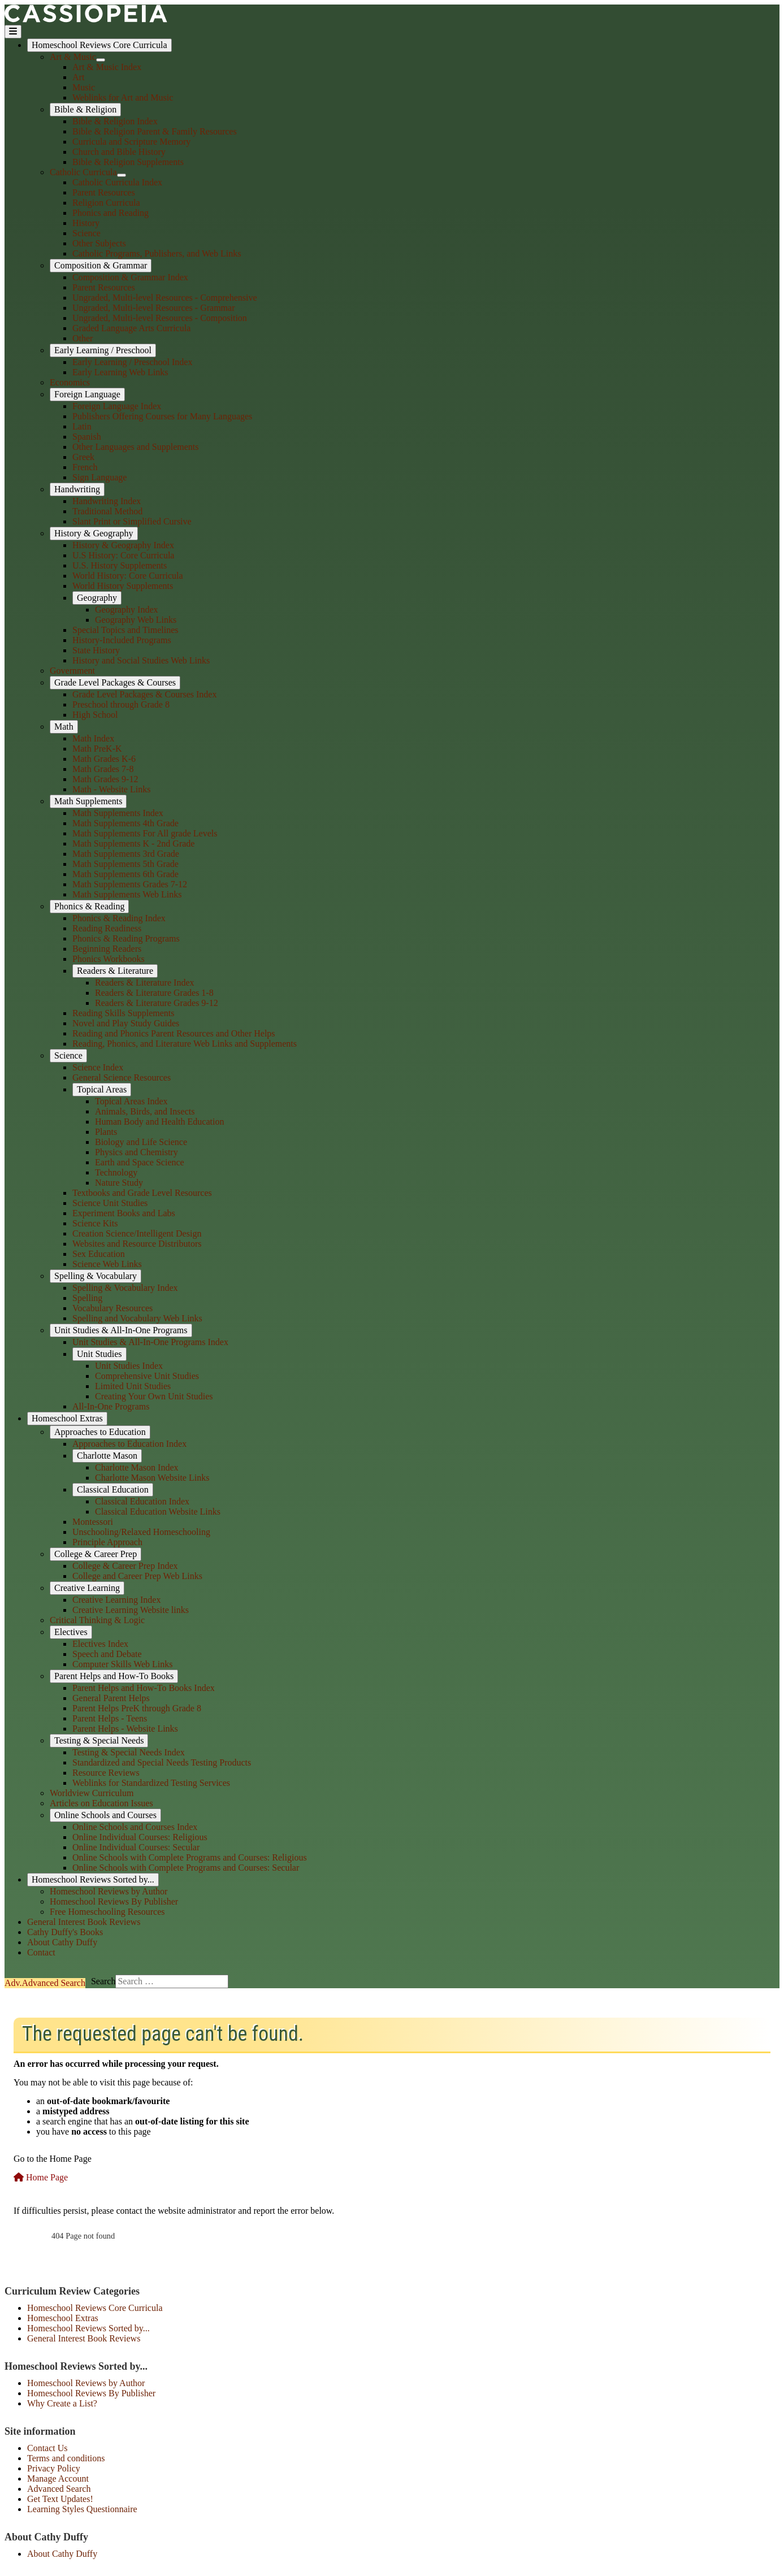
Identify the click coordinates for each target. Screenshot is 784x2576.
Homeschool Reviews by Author (108, 1891)
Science (86, 233)
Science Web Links (107, 1264)
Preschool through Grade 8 (121, 704)
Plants (106, 1132)
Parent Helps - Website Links (125, 1728)
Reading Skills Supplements (123, 1013)
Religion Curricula (106, 202)
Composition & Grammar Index (130, 277)
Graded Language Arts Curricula (131, 328)
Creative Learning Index (116, 1599)
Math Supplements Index (117, 813)
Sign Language (99, 477)
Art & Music (73, 57)
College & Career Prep (95, 1554)
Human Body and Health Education (159, 1121)
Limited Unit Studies (133, 1386)
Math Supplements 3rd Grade (125, 853)
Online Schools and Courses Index (134, 1827)
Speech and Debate (107, 1654)
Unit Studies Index (129, 1366)
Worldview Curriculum (91, 1793)
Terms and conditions (66, 2458)
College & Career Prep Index (125, 1566)
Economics (70, 382)
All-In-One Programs (110, 1406)
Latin (82, 426)
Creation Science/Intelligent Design (136, 1233)
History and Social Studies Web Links (141, 660)
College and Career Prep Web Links (137, 1576)
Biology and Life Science (141, 1142)
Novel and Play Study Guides (125, 1023)
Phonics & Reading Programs (126, 938)
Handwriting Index (106, 501)
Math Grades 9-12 (105, 779)
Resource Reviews (106, 1772)
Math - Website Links (111, 789)
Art (78, 77)
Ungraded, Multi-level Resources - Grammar (153, 308)
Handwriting (77, 489)
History (85, 223)
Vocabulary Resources (112, 1308)
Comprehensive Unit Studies (147, 1376)
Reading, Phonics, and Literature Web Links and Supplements (184, 1043)
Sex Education (98, 1254)
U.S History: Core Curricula (123, 555)
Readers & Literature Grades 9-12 (156, 1003)
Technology (116, 1172)
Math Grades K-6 (104, 759)
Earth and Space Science (139, 1162)
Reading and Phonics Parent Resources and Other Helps (173, 1033)
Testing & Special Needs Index (128, 1752)
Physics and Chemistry (136, 1152)
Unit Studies (99, 1354)
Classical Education (113, 1489)
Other (82, 338)
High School (95, 714)
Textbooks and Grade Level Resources (142, 1193)
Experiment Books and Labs (123, 1213)
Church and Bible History (119, 152)
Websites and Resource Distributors (136, 1243)
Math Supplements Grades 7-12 (129, 884)
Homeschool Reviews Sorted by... (93, 1879)
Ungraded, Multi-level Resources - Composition (159, 318)
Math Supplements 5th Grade (125, 864)
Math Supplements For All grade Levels (144, 833)
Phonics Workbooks (108, 959)
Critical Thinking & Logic (97, 1620)
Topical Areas (102, 1089)
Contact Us (47, 2448)
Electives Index (100, 1644)
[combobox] (171, 1981)
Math (63, 726)
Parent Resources (103, 192)
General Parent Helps (111, 1698)
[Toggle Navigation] (13, 31)
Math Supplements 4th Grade (125, 823)
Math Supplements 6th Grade (125, 874)
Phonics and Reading (110, 213)
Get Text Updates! (60, 2499)
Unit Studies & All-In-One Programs (121, 1330)
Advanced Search (58, 2488)
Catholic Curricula (83, 172)
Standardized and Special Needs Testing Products (161, 1762)
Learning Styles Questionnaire (82, 2509)
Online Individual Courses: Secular (136, 1847)
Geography (97, 597)
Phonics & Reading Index (119, 918)
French (84, 467)
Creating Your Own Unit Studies (154, 1396)
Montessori (92, 1521)
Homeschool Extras (67, 1418)
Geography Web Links (135, 620)
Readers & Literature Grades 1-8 (154, 993)
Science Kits (95, 1223)
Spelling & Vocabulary (95, 1276)
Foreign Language (87, 394)
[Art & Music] (100, 60)
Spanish (86, 436)
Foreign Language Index (116, 406)
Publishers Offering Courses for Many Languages (162, 416)
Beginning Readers (106, 948)
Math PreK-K (97, 748)
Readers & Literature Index (144, 982)
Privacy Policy (53, 2468)
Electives (71, 1632)
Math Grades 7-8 (102, 769)
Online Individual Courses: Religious (139, 1837)
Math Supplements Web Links (127, 894)
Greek (83, 457)
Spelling (87, 1298)
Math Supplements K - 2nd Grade (133, 843)
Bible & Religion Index (115, 121)
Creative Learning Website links (130, 1610)
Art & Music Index (106, 67)
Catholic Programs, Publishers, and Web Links (156, 253)
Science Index (97, 1067)
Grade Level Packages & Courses (115, 682)
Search (45, 1983)
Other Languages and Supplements (135, 447)
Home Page (41, 2177)
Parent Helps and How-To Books (114, 1676)
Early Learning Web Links (120, 372)
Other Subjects (99, 243)
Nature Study (119, 1182)
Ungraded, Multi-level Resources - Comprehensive (164, 297)
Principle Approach (107, 1542)
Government (72, 670)
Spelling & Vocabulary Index (125, 1288)
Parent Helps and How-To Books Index (143, 1688)
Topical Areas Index (131, 1101)
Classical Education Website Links (157, 1511)
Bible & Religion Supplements (128, 162)
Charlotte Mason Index (137, 1467)
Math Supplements (88, 801)
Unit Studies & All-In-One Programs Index (150, 1342)
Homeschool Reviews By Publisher (114, 1901)
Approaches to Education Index (129, 1444)
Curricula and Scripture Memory (131, 141)
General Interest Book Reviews (83, 1922)
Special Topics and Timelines (125, 630)
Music (83, 87)
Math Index (93, 738)
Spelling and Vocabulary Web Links (137, 1318)
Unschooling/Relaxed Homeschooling (141, 1532)
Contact (41, 1952)
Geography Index (126, 609)
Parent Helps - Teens (109, 1718)
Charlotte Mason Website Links (152, 1477)
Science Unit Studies (110, 1203)
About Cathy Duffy (62, 1942)
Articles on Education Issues (101, 1803)
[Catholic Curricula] (121, 175)
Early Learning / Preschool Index (132, 362)
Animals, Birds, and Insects (144, 1111)
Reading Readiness (106, 928)
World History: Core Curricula (127, 575)
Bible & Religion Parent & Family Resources (154, 131)
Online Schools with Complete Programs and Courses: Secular (185, 1867)
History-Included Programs (121, 640)
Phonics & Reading (89, 906)
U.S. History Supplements (119, 565)
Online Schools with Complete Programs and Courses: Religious (189, 1857)
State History (96, 650)
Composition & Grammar (100, 265)
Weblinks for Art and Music (122, 97)
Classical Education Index (142, 1501)
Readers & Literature (115, 970)
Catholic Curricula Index (117, 182)
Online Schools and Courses (105, 1815)
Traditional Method (107, 511)
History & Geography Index (123, 545)
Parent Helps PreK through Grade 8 (136, 1708)
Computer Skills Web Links (122, 1664)
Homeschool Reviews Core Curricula (99, 45)
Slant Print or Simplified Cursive (132, 521)
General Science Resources (121, 1077)
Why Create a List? (62, 2403)
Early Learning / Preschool (102, 350)
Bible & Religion (85, 109)
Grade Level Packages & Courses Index (144, 694)
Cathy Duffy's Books (65, 1932)
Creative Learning (87, 1588)
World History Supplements (122, 586)
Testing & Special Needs (99, 1740)
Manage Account (58, 2478)
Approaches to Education (100, 1432)
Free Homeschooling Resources (107, 1911)
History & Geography (93, 533)
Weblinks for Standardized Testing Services (151, 1783)
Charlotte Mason (107, 1455)
